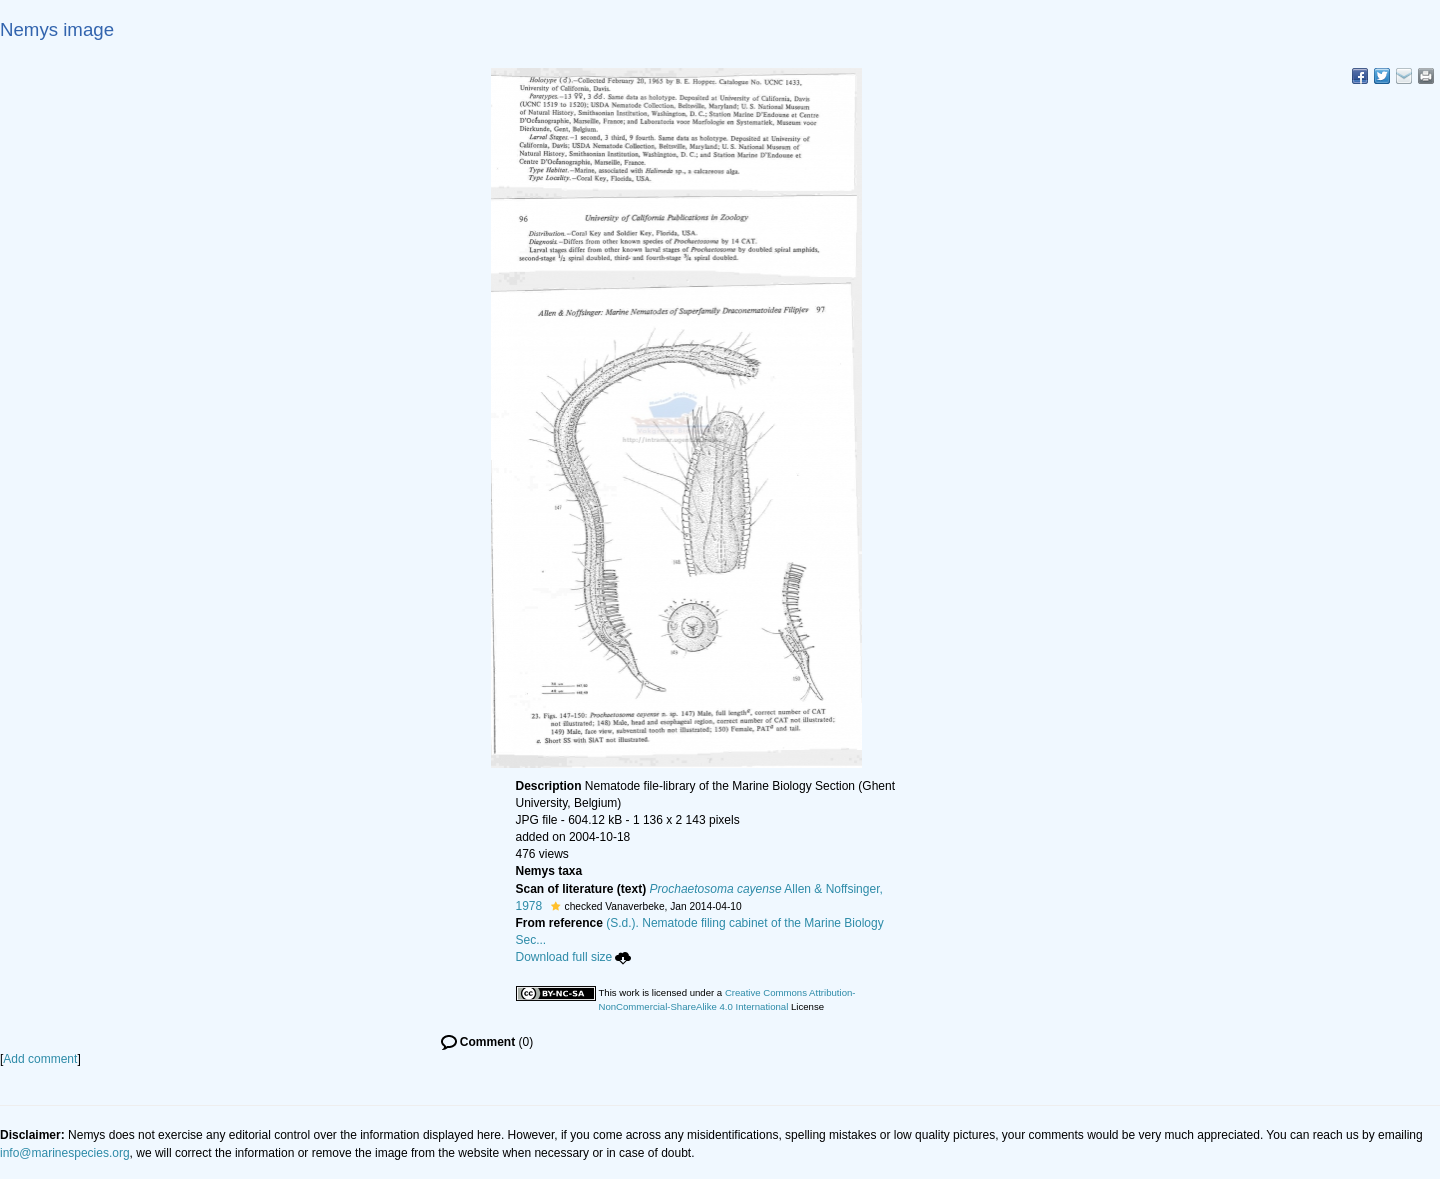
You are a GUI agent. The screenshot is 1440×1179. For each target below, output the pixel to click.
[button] (555, 906)
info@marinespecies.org (65, 1153)
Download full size (574, 957)
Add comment (40, 1059)
